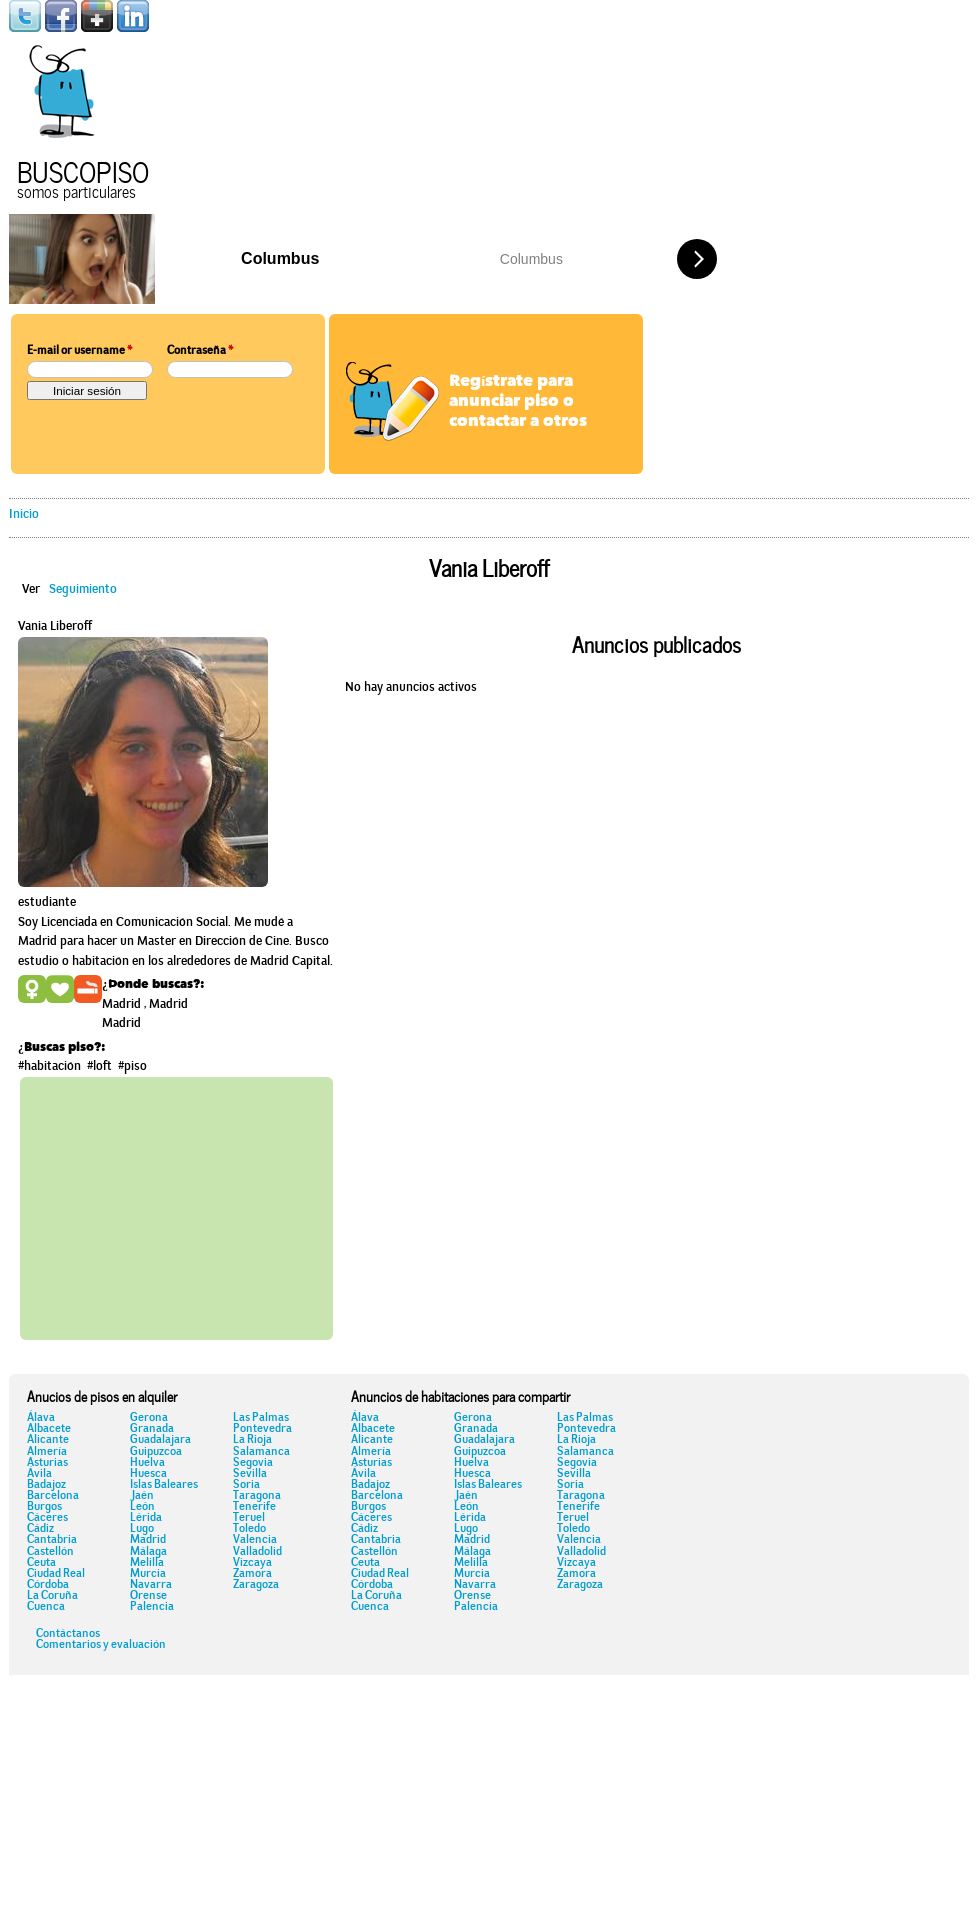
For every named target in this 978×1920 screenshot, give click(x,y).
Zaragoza (256, 1585)
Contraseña (200, 351)
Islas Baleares (164, 1485)
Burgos (44, 1507)
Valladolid (257, 1552)
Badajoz (46, 1485)
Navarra (151, 1585)
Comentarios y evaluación (101, 1645)
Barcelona (53, 1496)
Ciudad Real (56, 1574)
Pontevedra (262, 1429)
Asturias (47, 1463)
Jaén (142, 1496)
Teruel (249, 1518)
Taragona (257, 1496)
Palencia (152, 1607)
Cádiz (40, 1529)
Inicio (24, 514)
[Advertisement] (210, 1205)
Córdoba (48, 1585)
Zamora (252, 1574)
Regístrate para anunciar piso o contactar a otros (518, 402)
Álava (41, 1418)
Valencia (255, 1540)
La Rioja (252, 1440)
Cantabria (52, 1540)
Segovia (253, 1463)
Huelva (147, 1463)
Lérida (146, 1518)
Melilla (147, 1563)
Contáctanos (68, 1634)
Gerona (149, 1418)
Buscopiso (83, 169)
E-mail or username (79, 351)
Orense (148, 1596)
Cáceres (47, 1518)
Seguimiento (83, 589)
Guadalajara (160, 1440)
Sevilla (250, 1474)
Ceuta (41, 1563)
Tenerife (254, 1507)
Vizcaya (252, 1563)
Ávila (39, 1474)
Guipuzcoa (156, 1452)
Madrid (148, 1540)
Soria (246, 1485)
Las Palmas (261, 1418)
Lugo (142, 1529)
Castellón (50, 1552)
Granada (152, 1429)
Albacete (49, 1429)
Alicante (48, 1440)
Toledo (249, 1529)
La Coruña (52, 1596)
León (142, 1507)
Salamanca (261, 1452)
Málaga (148, 1552)
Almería (47, 1452)
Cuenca (46, 1607)
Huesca (148, 1474)
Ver (31, 589)
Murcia (148, 1574)
